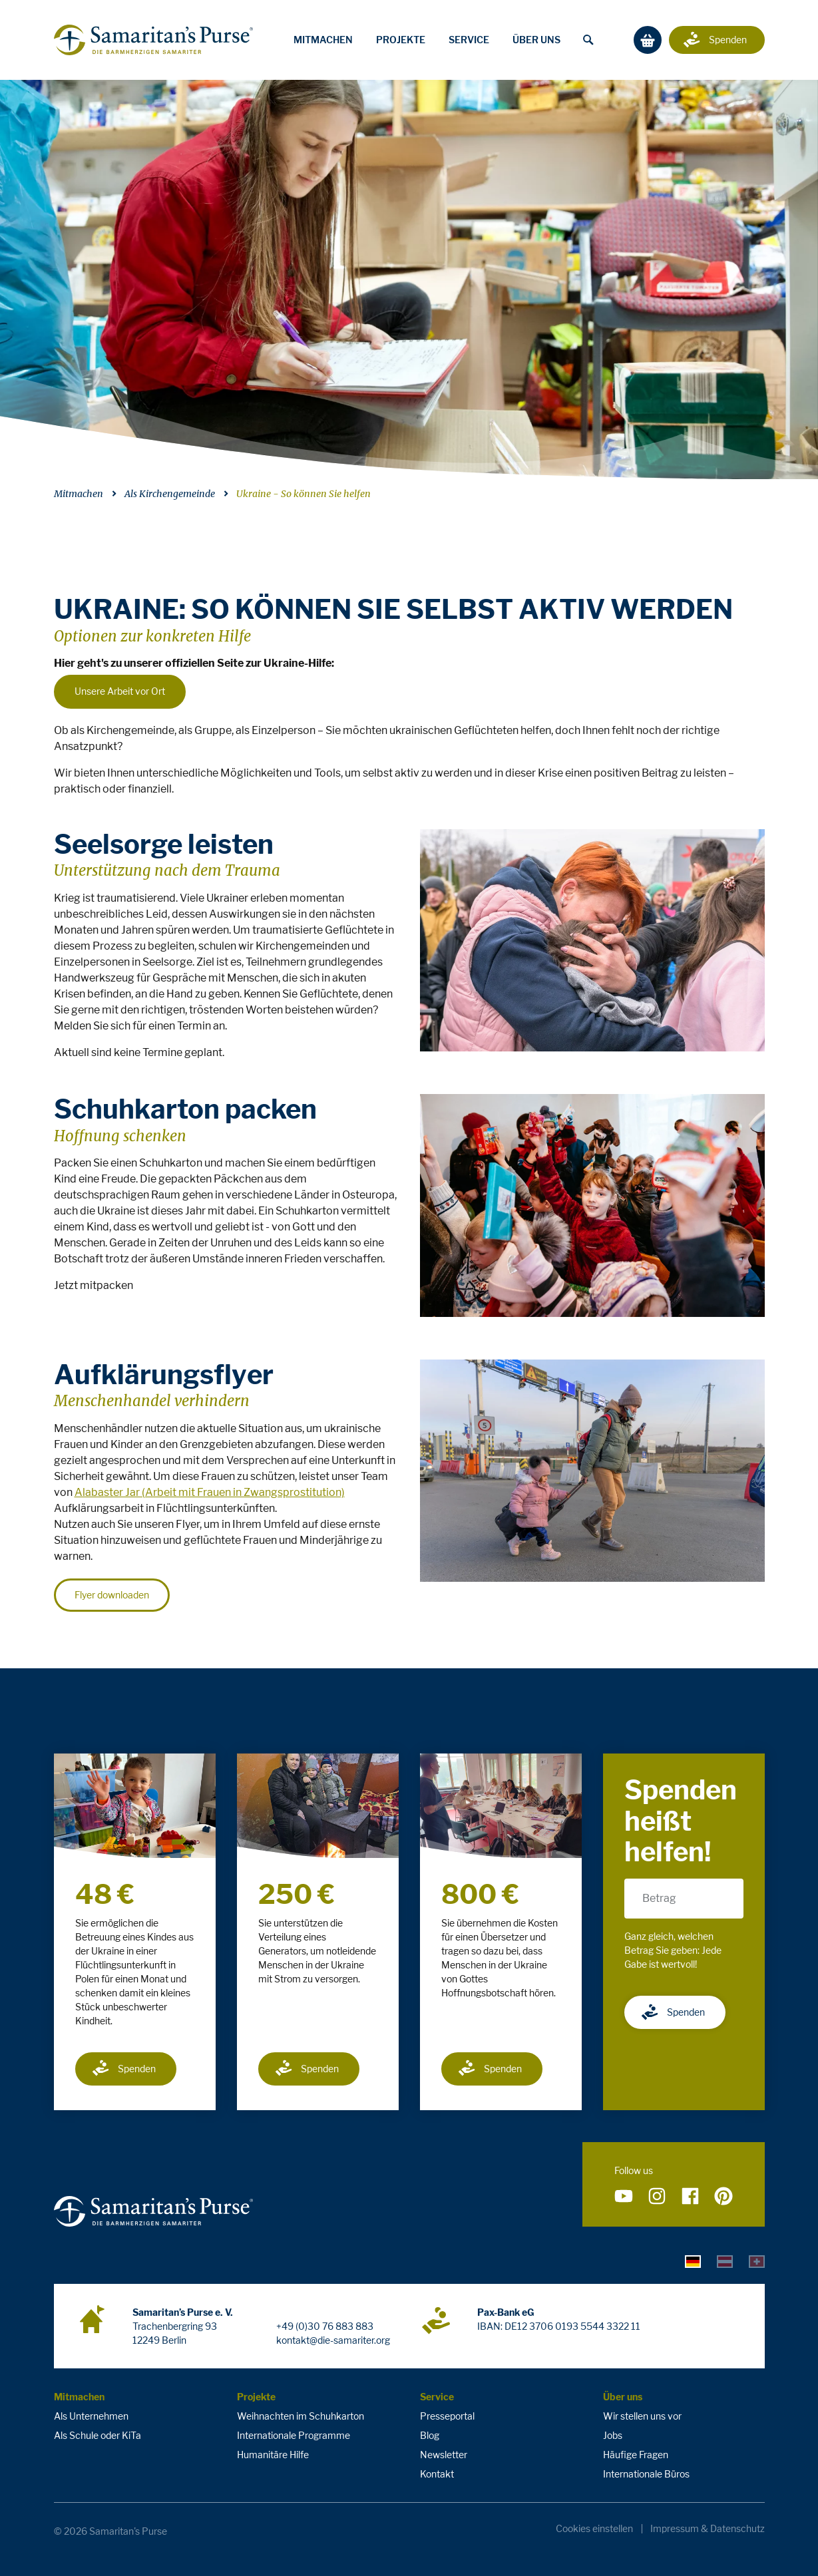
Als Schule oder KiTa (97, 2435)
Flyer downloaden (112, 1594)
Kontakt (437, 2474)
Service (469, 39)
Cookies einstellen (594, 2528)
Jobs (612, 2435)
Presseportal (447, 2416)
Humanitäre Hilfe (273, 2454)
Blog (429, 2435)
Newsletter (443, 2454)
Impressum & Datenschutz (707, 2528)
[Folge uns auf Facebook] (690, 2196)
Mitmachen (323, 39)
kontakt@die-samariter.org (333, 2340)
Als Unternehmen (91, 2416)
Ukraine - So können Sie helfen (303, 494)
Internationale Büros (646, 2474)
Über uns (536, 39)
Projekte (400, 39)
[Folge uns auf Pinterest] (723, 2196)
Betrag (659, 1898)
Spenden (123, 2068)
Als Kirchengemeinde (169, 494)
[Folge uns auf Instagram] (657, 2196)
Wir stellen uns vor (642, 2416)
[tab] (693, 2260)
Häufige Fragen (635, 2454)
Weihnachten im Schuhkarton (300, 2416)
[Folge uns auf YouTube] (623, 2196)
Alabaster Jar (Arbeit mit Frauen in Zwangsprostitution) (210, 1492)
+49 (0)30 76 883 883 (324, 2326)
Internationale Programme (293, 2435)
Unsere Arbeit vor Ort (120, 691)
